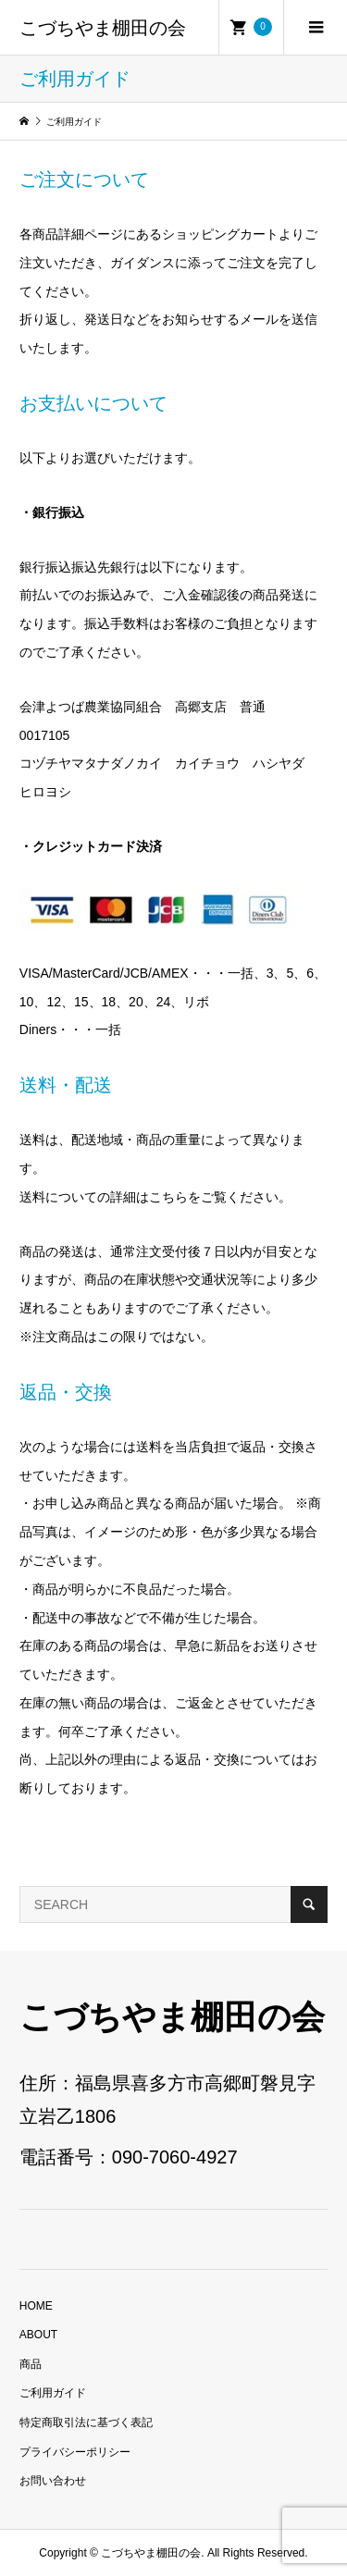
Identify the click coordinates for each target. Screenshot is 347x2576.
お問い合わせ (52, 2480)
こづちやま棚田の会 (102, 28)
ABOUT (38, 2334)
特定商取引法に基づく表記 (86, 2422)
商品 (30, 2364)
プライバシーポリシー (74, 2452)
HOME (36, 2305)
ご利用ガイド (52, 2392)
